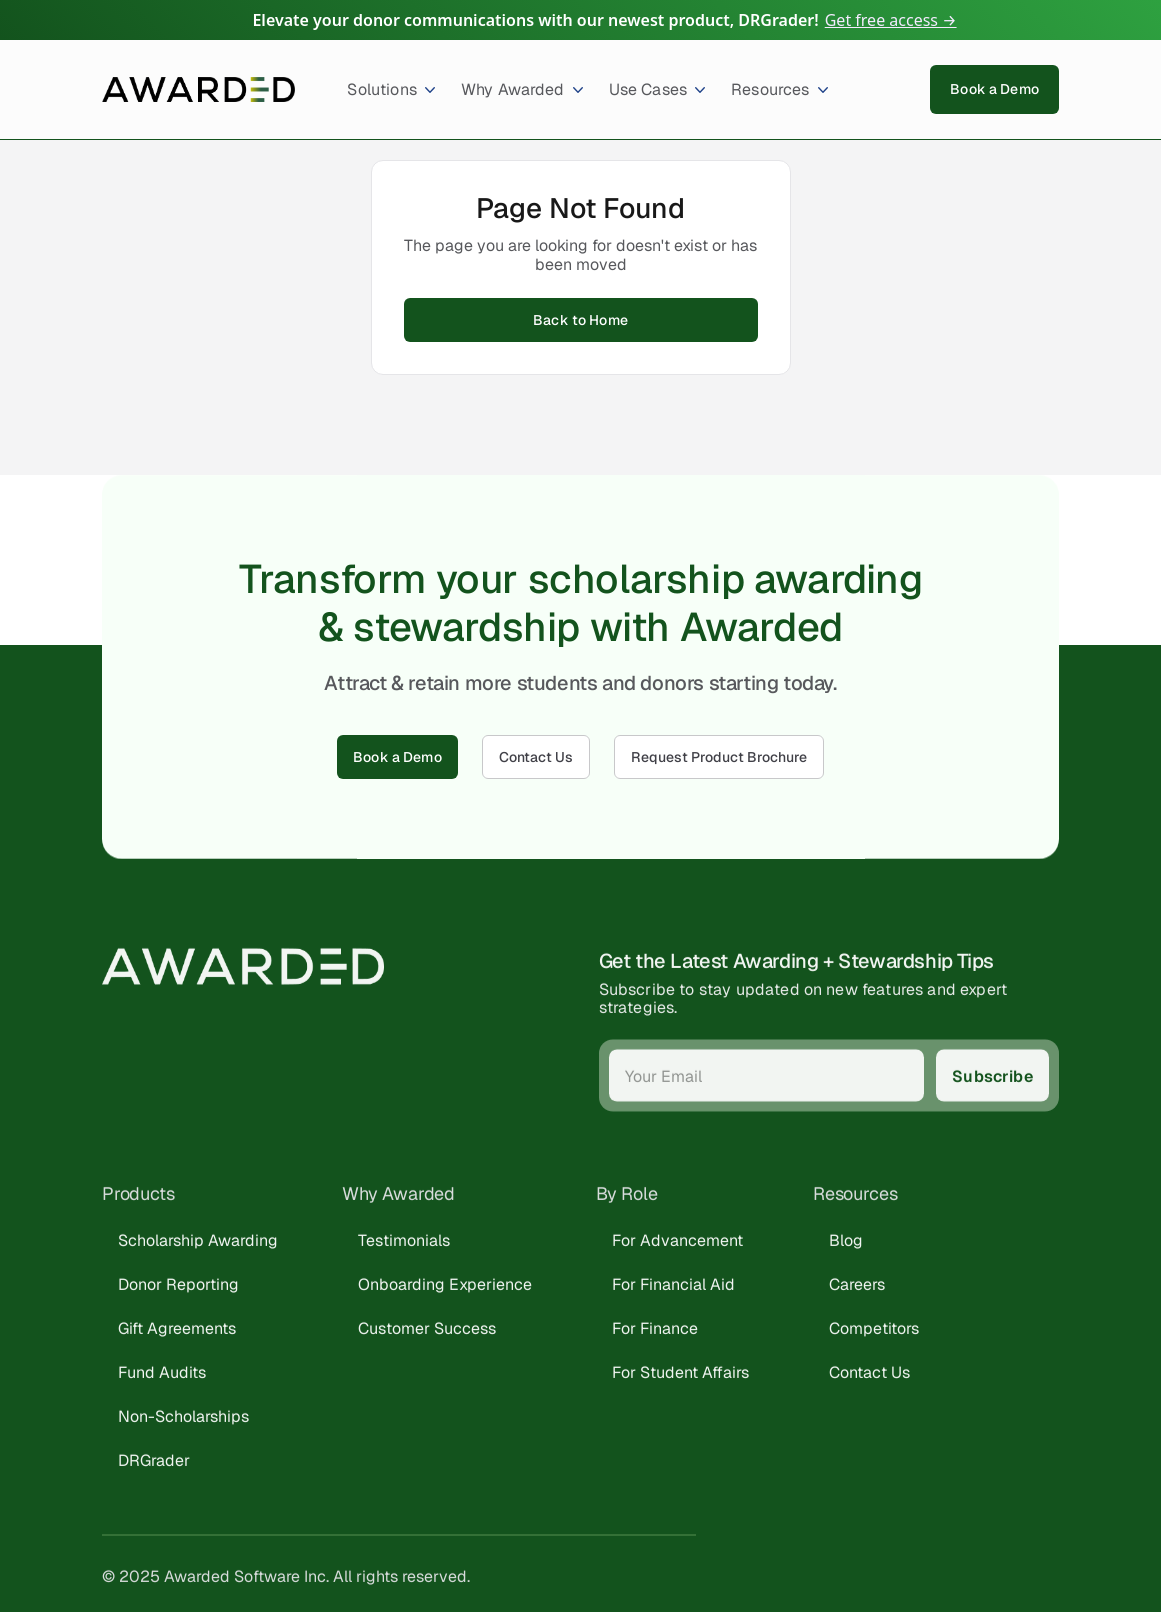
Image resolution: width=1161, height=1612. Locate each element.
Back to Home (580, 320)
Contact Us (536, 757)
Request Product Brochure (719, 757)
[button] (383, 89)
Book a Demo (994, 89)
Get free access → (891, 20)
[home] (198, 89)
